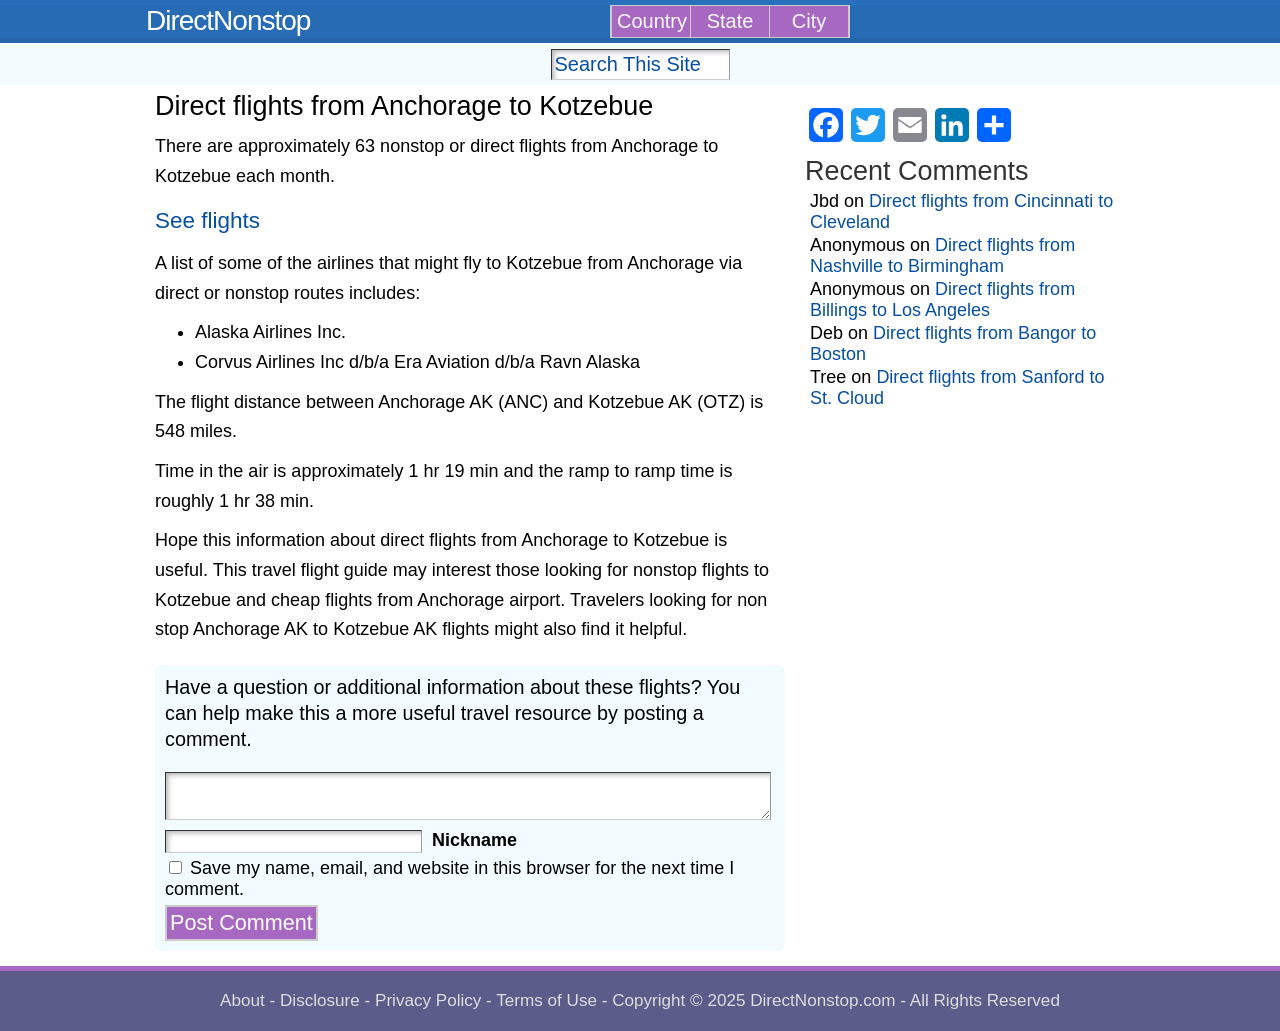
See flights (207, 220)
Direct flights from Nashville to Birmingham (942, 255)
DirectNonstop (228, 20)
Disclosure (320, 1000)
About (242, 1000)
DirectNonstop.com (822, 1000)
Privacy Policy (428, 1000)
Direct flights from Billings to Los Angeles (942, 299)
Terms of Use (546, 1000)
